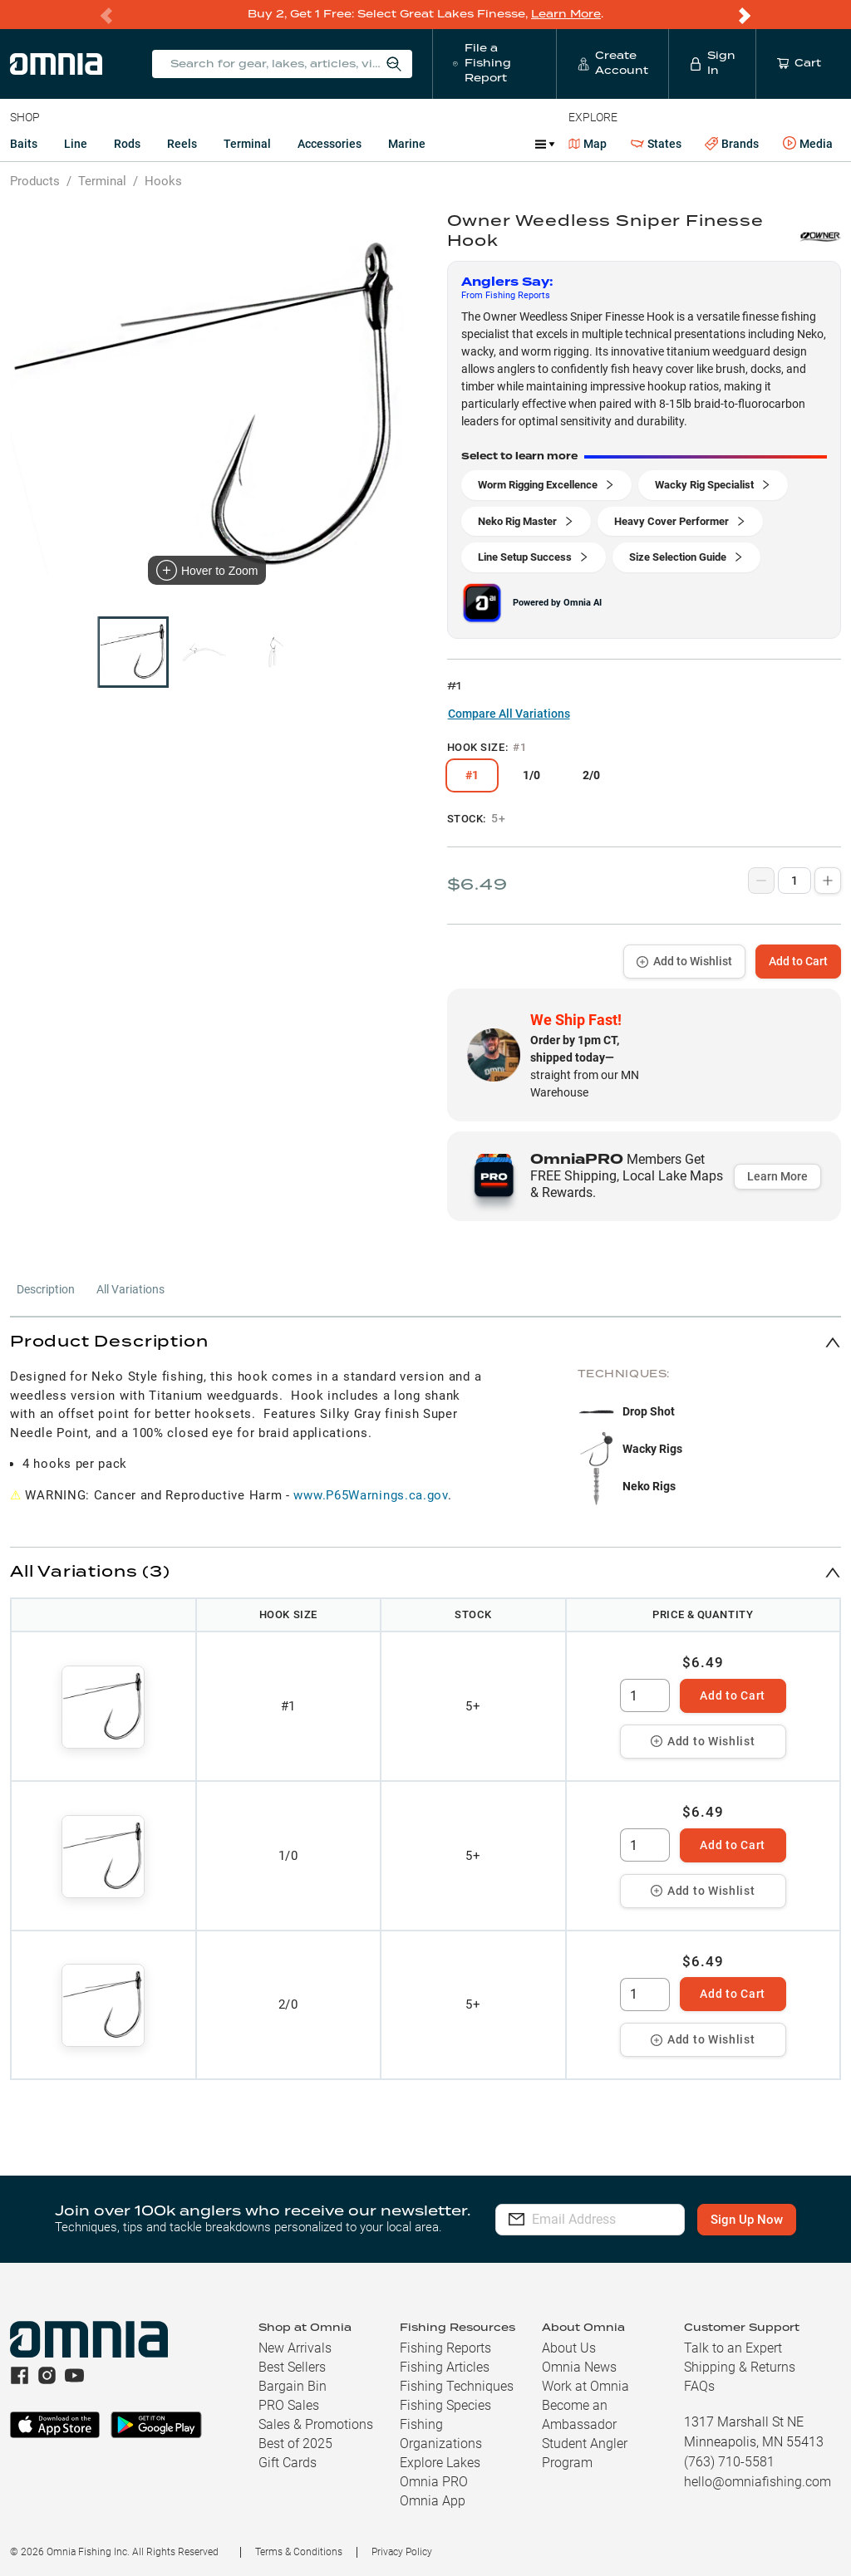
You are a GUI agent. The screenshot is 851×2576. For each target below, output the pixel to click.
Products (35, 180)
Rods (127, 143)
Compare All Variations (509, 712)
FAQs (699, 2385)
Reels (182, 143)
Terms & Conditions (298, 2551)
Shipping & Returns (739, 2366)
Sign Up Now (754, 2218)
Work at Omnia (585, 2385)
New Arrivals (295, 2347)
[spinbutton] (645, 1694)
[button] (425, 1341)
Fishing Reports (445, 2347)
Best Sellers (292, 2366)
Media (808, 143)
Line (75, 143)
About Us (569, 2347)
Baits (23, 143)
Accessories (330, 143)
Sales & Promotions (315, 2423)
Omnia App (432, 2500)
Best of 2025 (295, 2443)
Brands (732, 143)
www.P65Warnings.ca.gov (370, 1494)
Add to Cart (798, 960)
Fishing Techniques (457, 2385)
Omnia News (579, 2366)
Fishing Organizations (441, 2433)
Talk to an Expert (733, 2347)
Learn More (566, 14)
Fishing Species (445, 2404)
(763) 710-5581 (729, 2461)
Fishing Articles (444, 2366)
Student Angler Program (584, 2452)
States (656, 143)
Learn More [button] (777, 1175)
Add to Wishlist (684, 960)
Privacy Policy (401, 2551)
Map (588, 143)
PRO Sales (288, 2404)
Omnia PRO (434, 2481)
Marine (407, 143)
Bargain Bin (292, 2385)
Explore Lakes (440, 2462)
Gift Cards (287, 2462)
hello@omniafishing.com (757, 2481)
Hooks (163, 180)
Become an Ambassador (579, 2414)
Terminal (247, 143)
